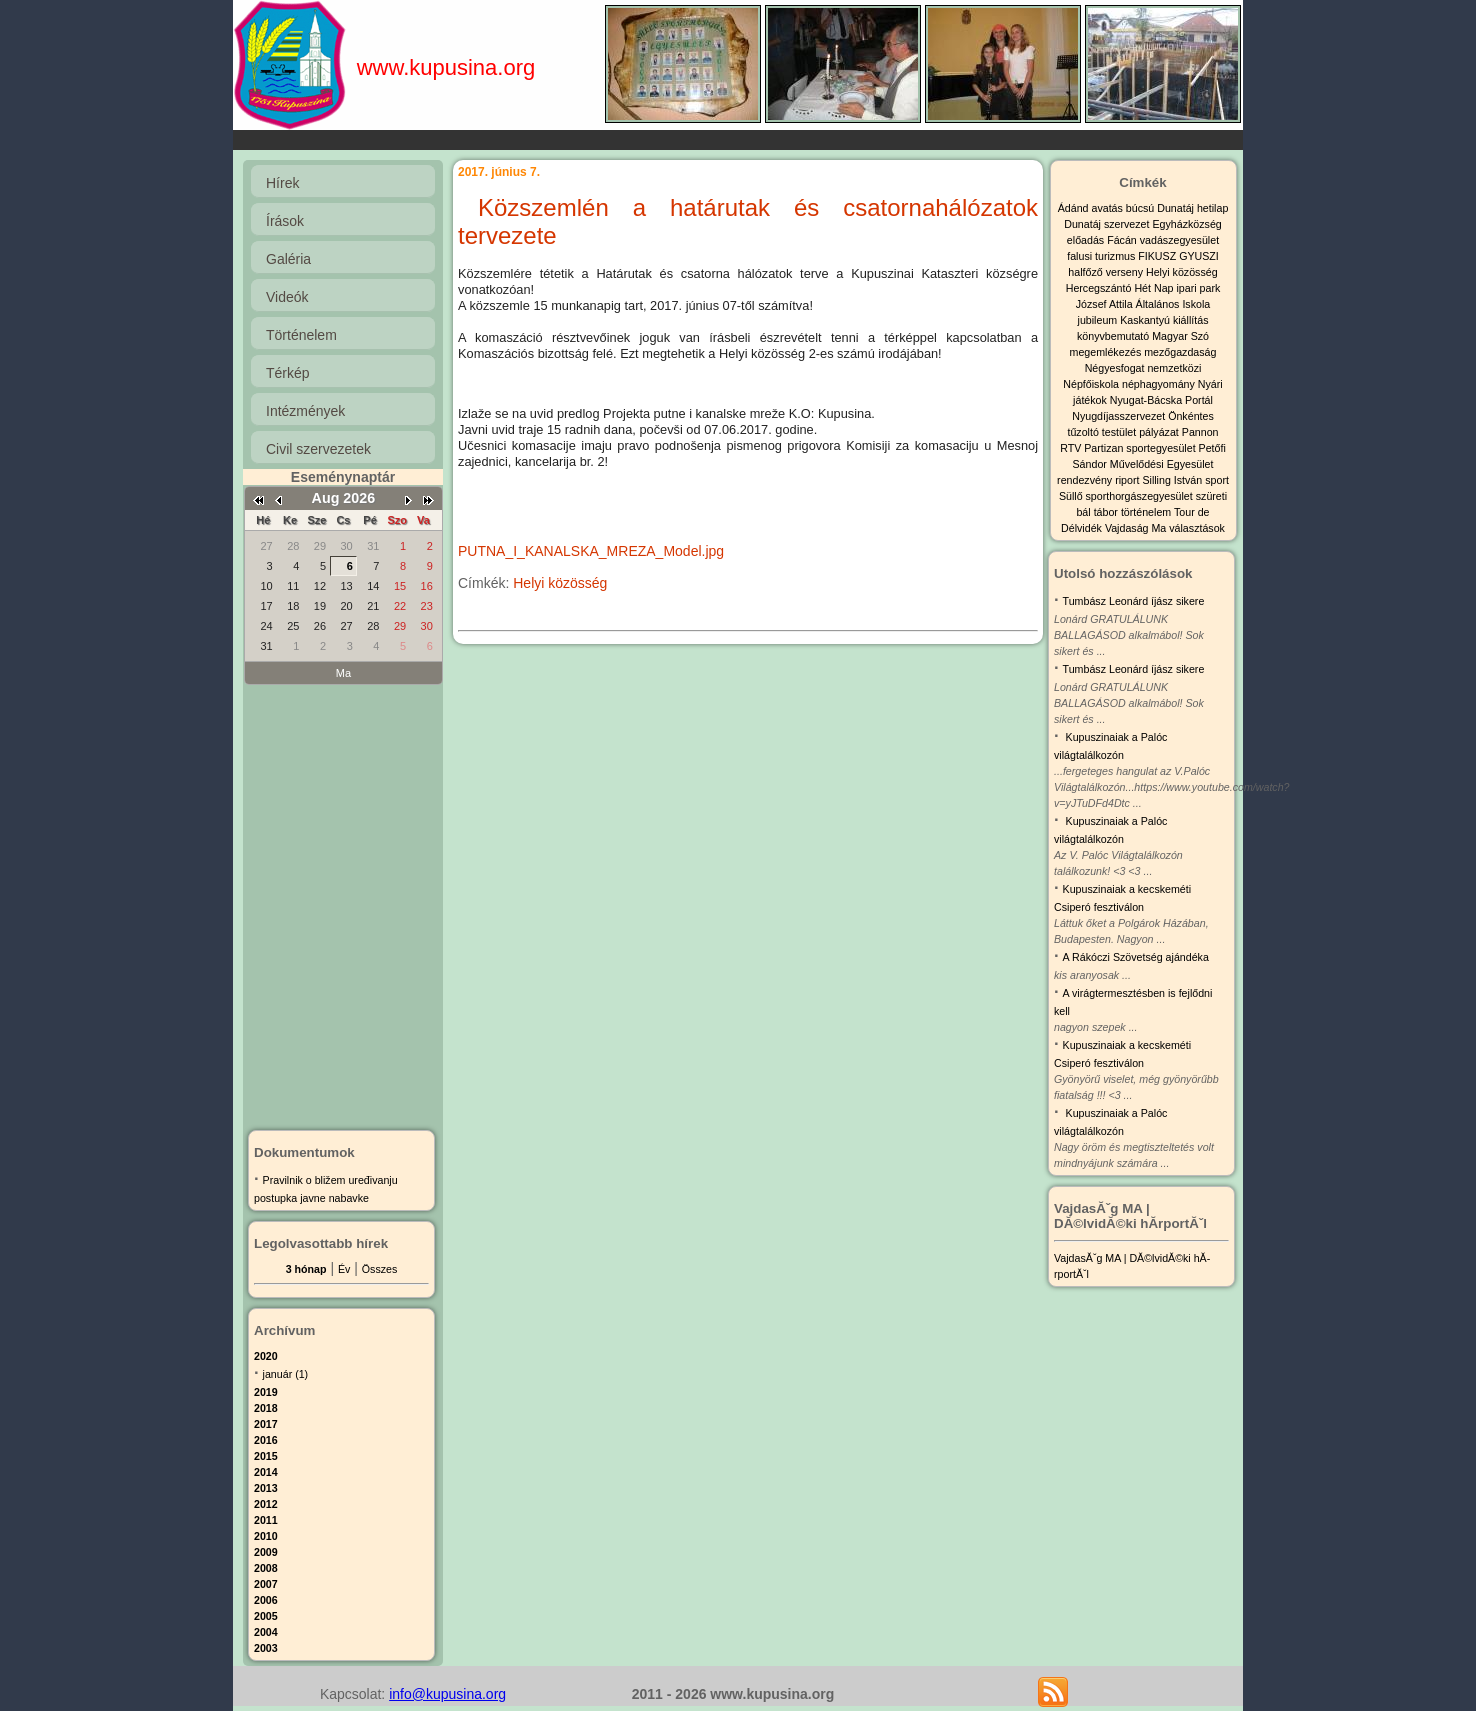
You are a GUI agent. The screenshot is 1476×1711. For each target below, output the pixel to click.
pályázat (1160, 432)
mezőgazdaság (1180, 352)
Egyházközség (1186, 224)
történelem (1147, 512)
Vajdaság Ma (1137, 528)
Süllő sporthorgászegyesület (1127, 496)
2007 (266, 1584)
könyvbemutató (1114, 336)
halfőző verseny (1107, 272)
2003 (266, 1648)
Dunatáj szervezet (1108, 224)
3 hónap (306, 1269)
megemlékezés (1107, 352)
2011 (266, 1520)
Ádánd (1075, 208)
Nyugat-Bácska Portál (1161, 400)
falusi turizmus (1102, 256)
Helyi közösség (560, 583)
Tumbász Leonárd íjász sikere (1134, 601)
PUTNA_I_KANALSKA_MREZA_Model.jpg (591, 551)
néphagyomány (1160, 384)
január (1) (286, 1374)
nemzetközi (1174, 368)
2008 (266, 1568)
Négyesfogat (1116, 368)
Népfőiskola (1092, 384)
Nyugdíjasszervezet (1120, 416)
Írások (285, 221)
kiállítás (1191, 320)
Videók (287, 297)
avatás (1108, 208)
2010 (266, 1536)
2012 (266, 1504)
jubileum (1099, 320)
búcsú (1141, 208)
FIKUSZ (1158, 256)
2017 (266, 1424)
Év (344, 1269)
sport (1217, 480)
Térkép (288, 373)
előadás (1087, 240)
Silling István (1173, 480)
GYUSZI (1199, 256)
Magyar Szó (1180, 336)
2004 (266, 1632)
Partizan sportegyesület (1141, 448)
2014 (266, 1472)
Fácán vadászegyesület (1163, 240)
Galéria (288, 259)
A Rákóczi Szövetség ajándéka (1136, 957)
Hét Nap (1155, 288)
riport (1128, 480)
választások (1197, 528)
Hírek (282, 183)
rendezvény (1086, 480)
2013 (266, 1488)
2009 (266, 1552)
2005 (266, 1616)
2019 (266, 1392)
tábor (1107, 512)
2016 (266, 1440)
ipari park (1198, 288)
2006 (266, 1600)
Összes (380, 1269)
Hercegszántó (1100, 288)
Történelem (301, 335)
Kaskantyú (1146, 320)
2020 (266, 1356)
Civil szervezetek (318, 449)
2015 (266, 1456)
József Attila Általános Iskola (1143, 304)
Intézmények (305, 411)
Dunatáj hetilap (1192, 208)
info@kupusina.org (447, 1694)
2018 (266, 1408)
